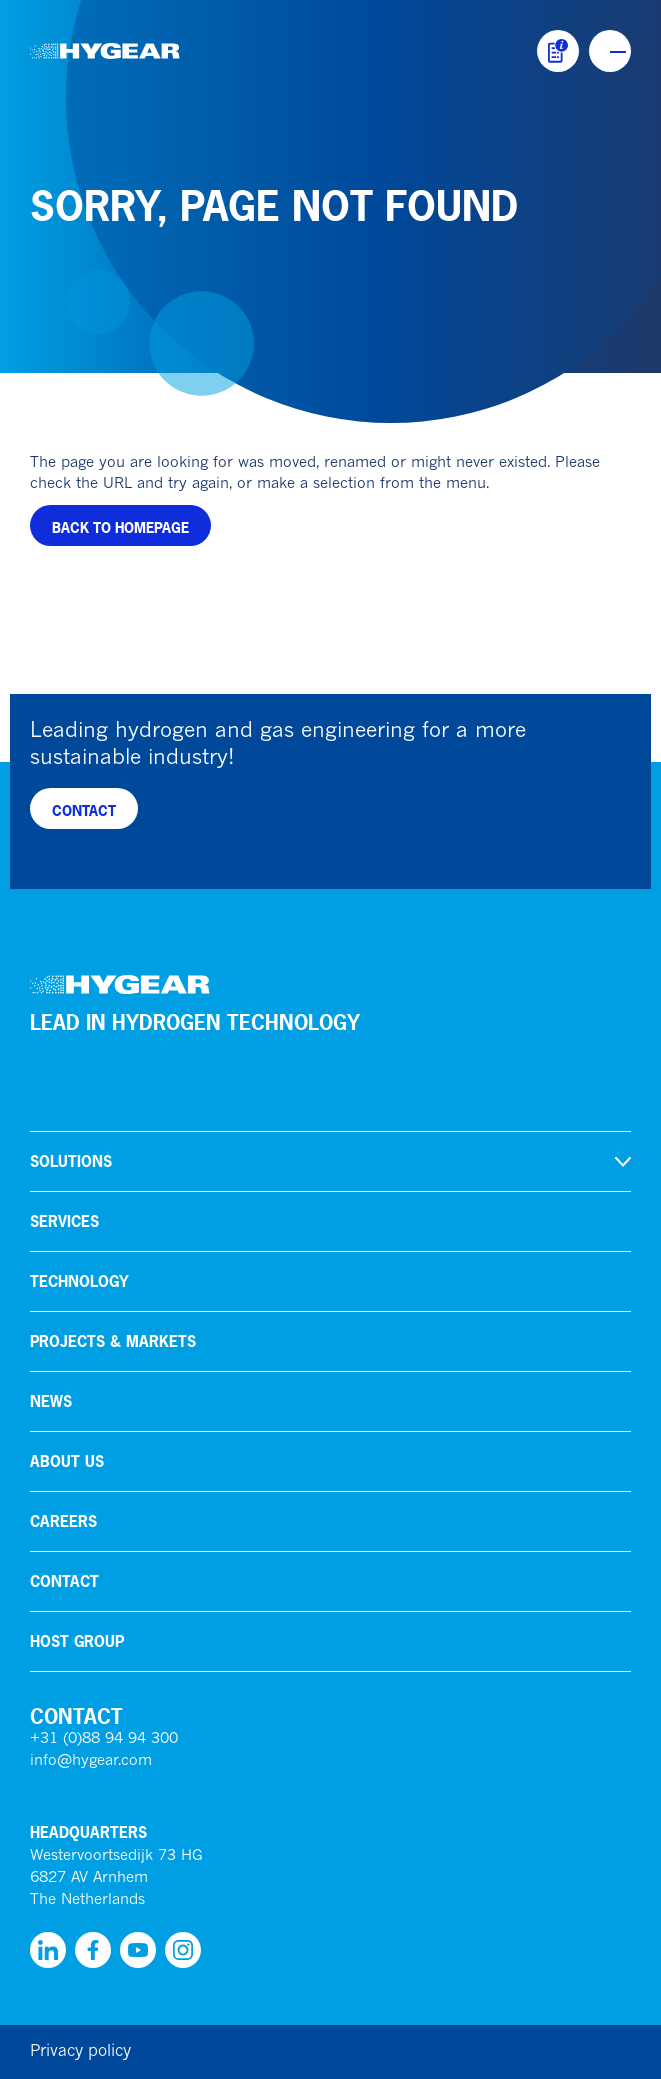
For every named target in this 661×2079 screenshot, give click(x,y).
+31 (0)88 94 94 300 (104, 1739)
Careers (63, 1521)
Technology (79, 1281)
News (51, 1401)
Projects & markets (113, 1341)
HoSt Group (77, 1641)
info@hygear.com (91, 1761)
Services (64, 1221)
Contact (64, 1581)
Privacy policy (80, 2052)
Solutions (71, 1161)
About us (67, 1461)
